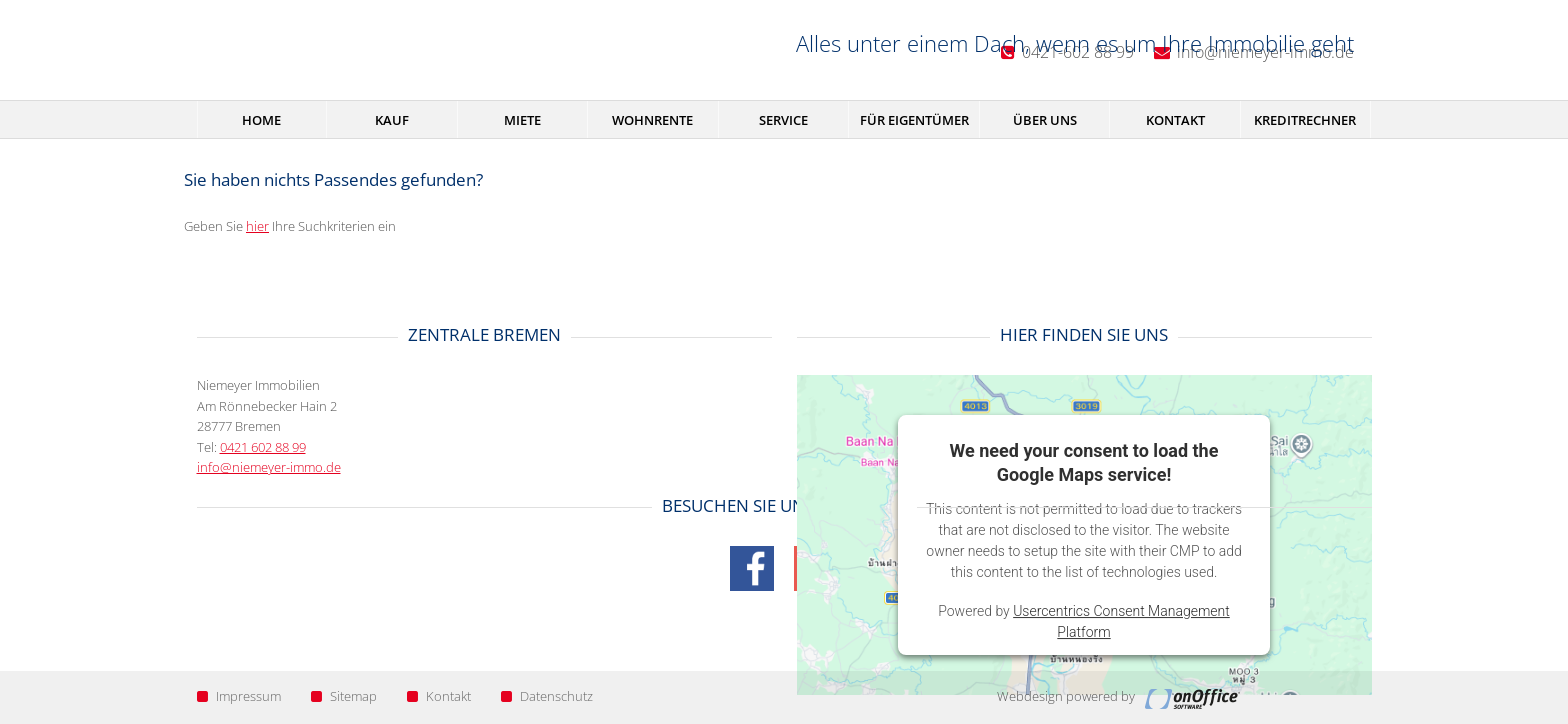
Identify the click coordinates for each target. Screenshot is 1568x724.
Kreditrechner (1305, 120)
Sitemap (344, 696)
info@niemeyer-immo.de (269, 467)
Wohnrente (652, 120)
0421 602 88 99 (263, 447)
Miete (522, 120)
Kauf (392, 120)
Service (783, 120)
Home (261, 120)
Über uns (1045, 120)
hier (257, 226)
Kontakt (1175, 120)
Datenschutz (547, 696)
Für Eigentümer (914, 120)
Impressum (239, 696)
